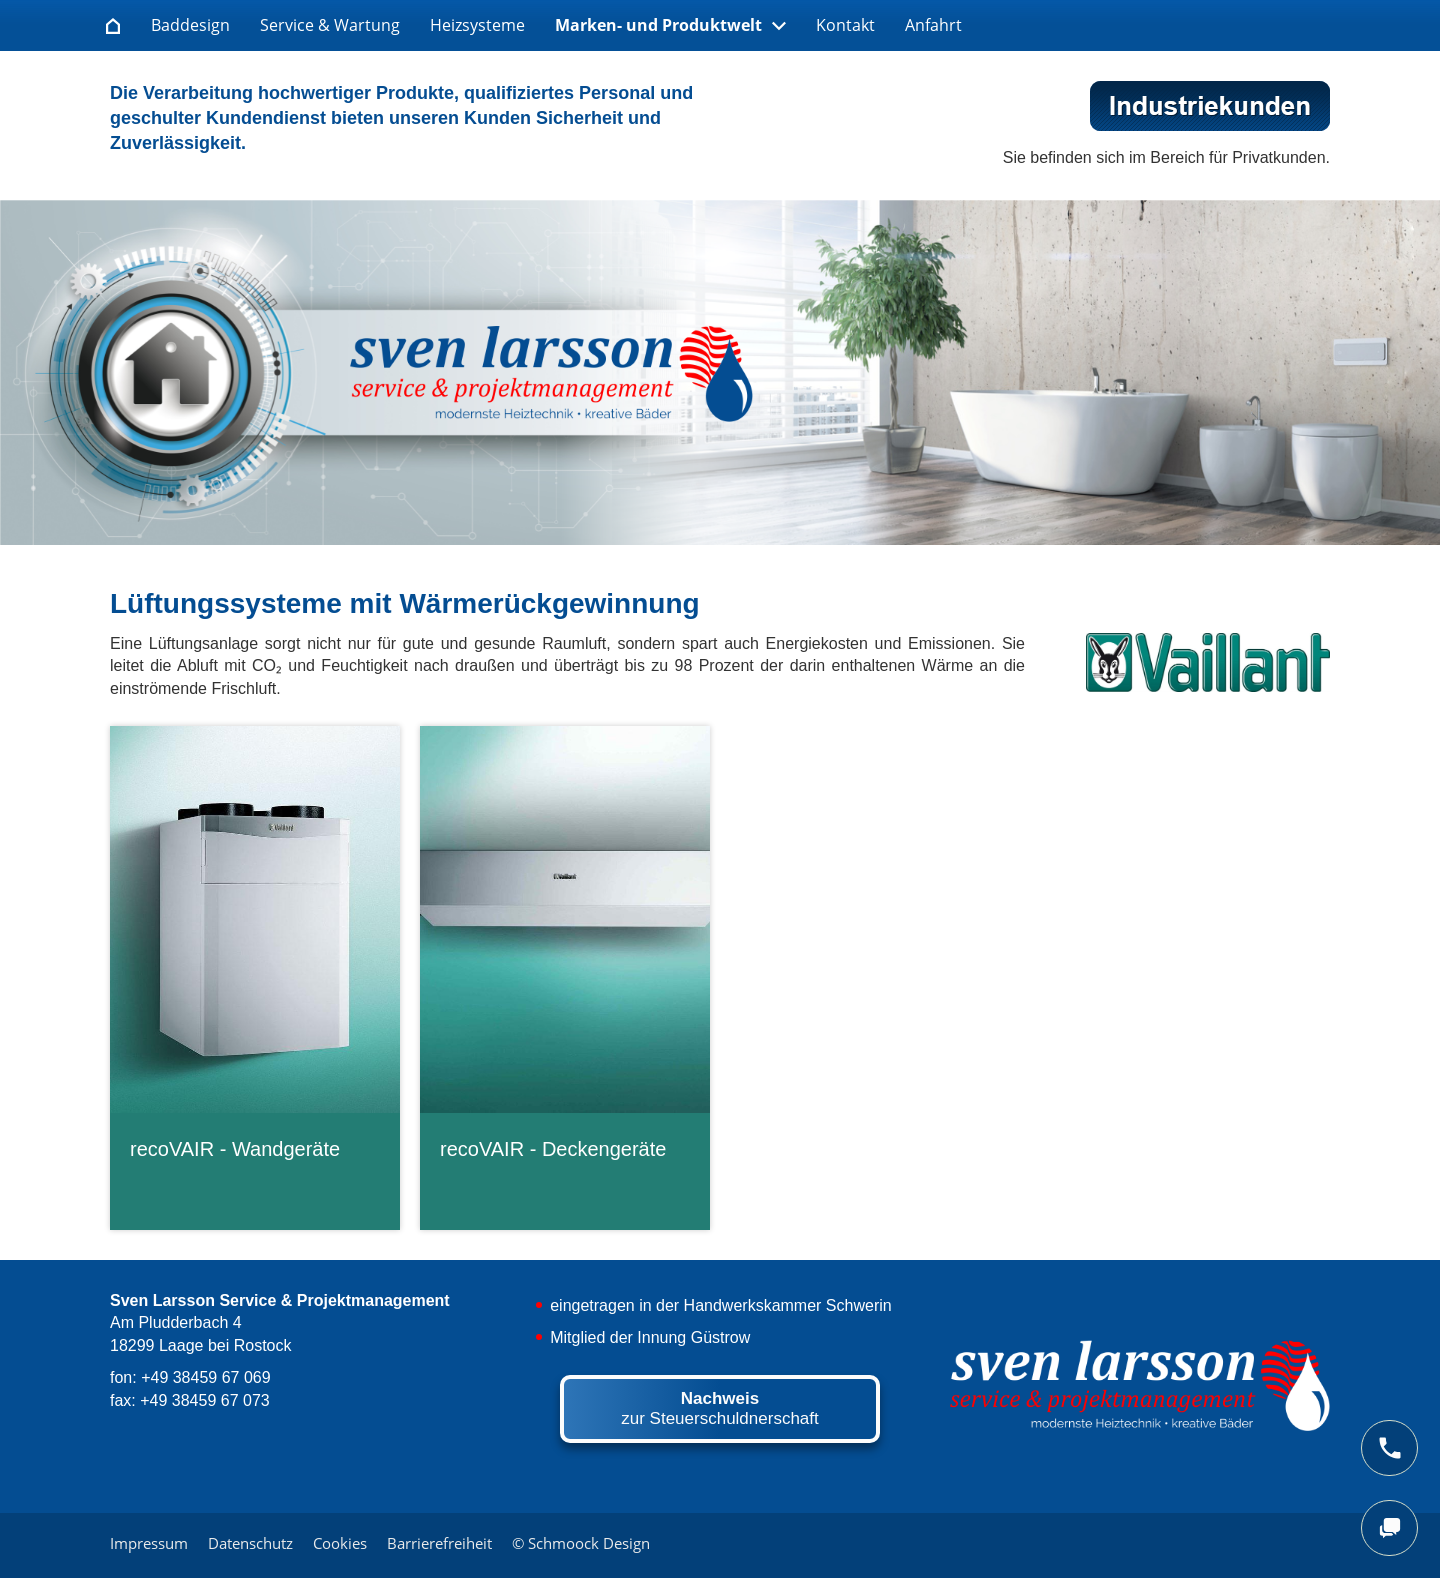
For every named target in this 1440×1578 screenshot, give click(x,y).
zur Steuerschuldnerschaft (720, 1408)
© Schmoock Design (581, 1543)
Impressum (149, 1543)
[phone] (1389, 1448)
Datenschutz (250, 1543)
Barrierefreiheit (439, 1543)
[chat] (1389, 1528)
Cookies (340, 1543)
